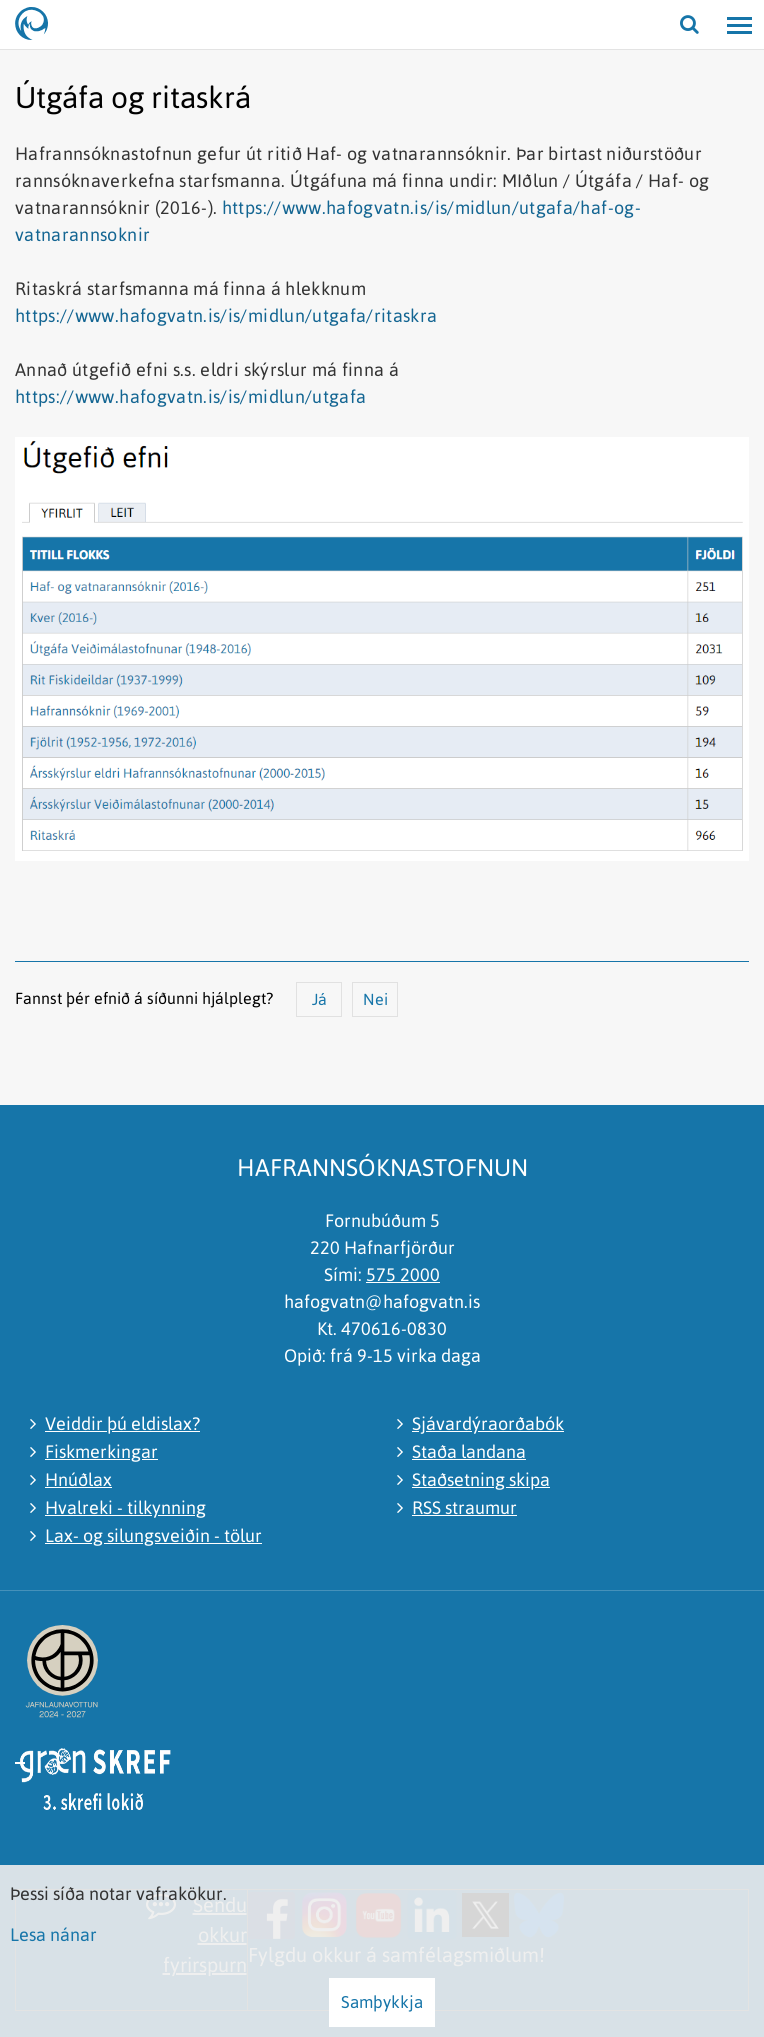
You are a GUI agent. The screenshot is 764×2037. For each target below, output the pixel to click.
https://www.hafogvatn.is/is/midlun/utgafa (190, 396)
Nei (375, 999)
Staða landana (469, 1451)
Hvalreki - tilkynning (125, 1507)
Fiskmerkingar (101, 1451)
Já (319, 999)
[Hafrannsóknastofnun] (40, 25)
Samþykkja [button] (382, 2002)
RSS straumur (464, 1507)
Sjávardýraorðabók (488, 1423)
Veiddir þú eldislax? (122, 1423)
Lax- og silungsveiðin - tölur (153, 1535)
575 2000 (403, 1274)
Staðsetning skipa (481, 1479)
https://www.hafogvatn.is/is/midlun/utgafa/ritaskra (226, 315)
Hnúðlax (78, 1479)
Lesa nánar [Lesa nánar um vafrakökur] (53, 1934)
